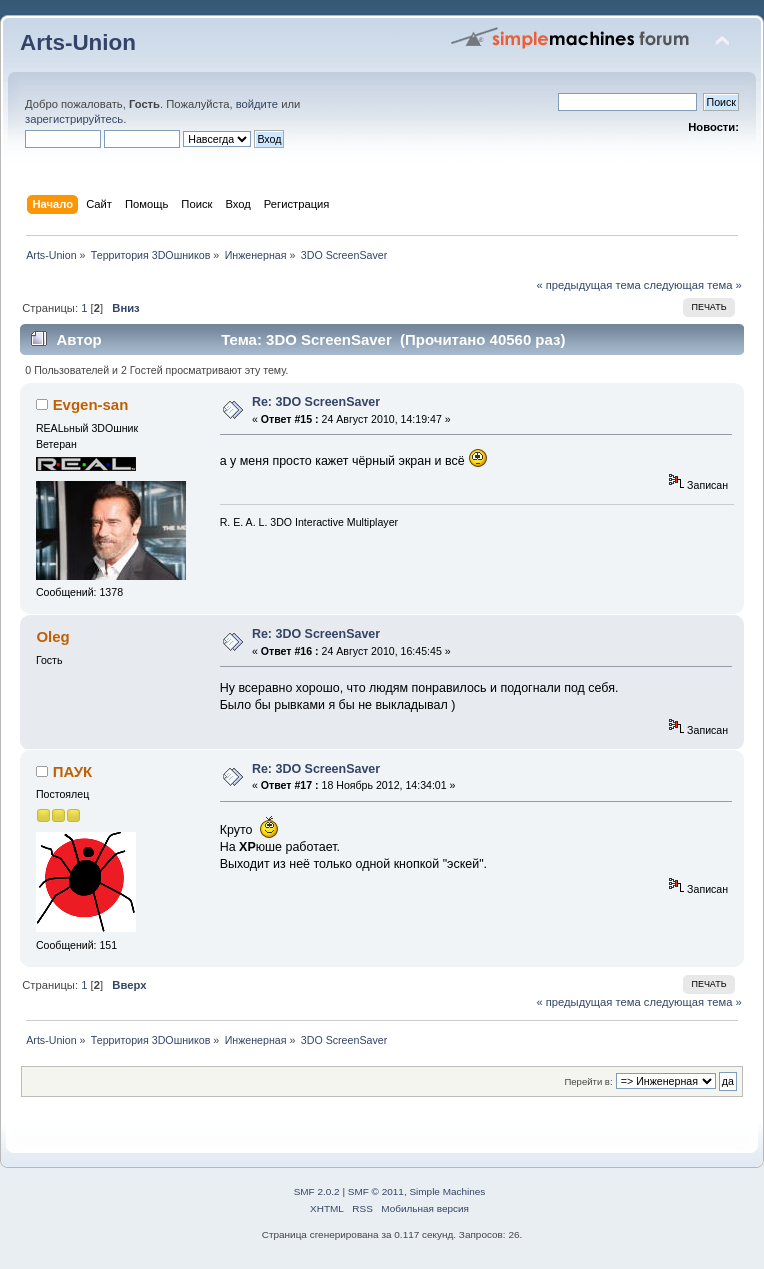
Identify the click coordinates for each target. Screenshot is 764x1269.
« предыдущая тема (588, 285)
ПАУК (72, 771)
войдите (257, 104)
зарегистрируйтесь (74, 119)
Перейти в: (588, 1081)
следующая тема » (693, 285)
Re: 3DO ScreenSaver (316, 402)
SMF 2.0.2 (317, 1191)
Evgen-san (91, 404)
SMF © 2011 (376, 1191)
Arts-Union (78, 42)
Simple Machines (447, 1191)
